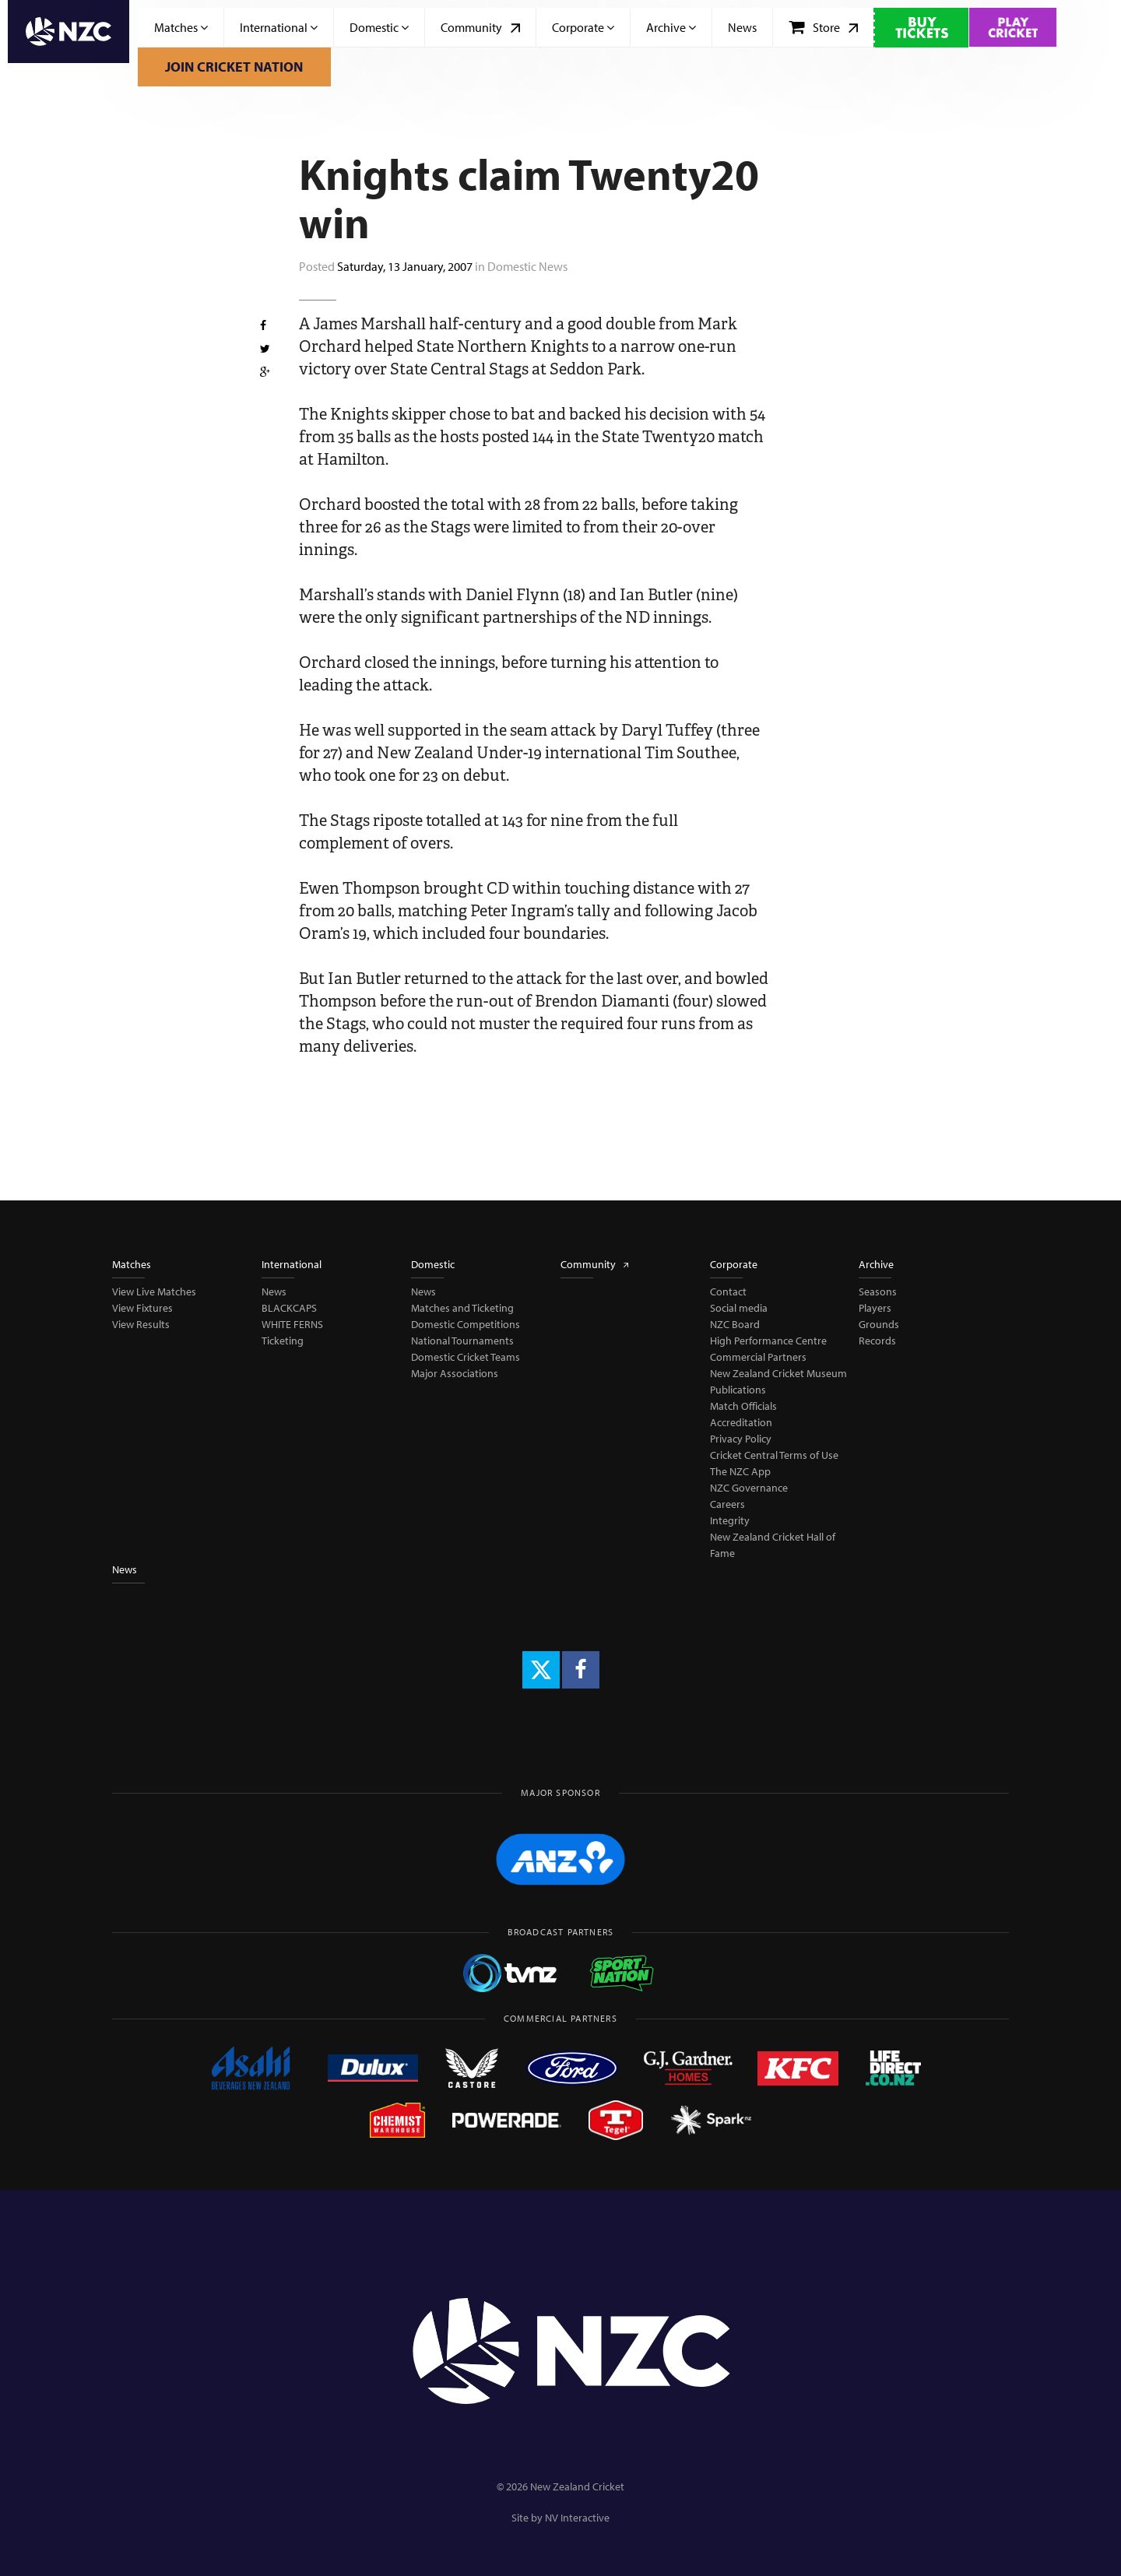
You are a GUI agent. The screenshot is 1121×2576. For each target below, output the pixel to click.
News (742, 27)
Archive (671, 27)
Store (823, 27)
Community (480, 27)
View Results (141, 1324)
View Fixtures (142, 1308)
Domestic (379, 27)
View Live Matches (154, 1291)
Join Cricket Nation (234, 67)
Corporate (583, 27)
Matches (181, 27)
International (279, 27)
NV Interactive (577, 2518)
